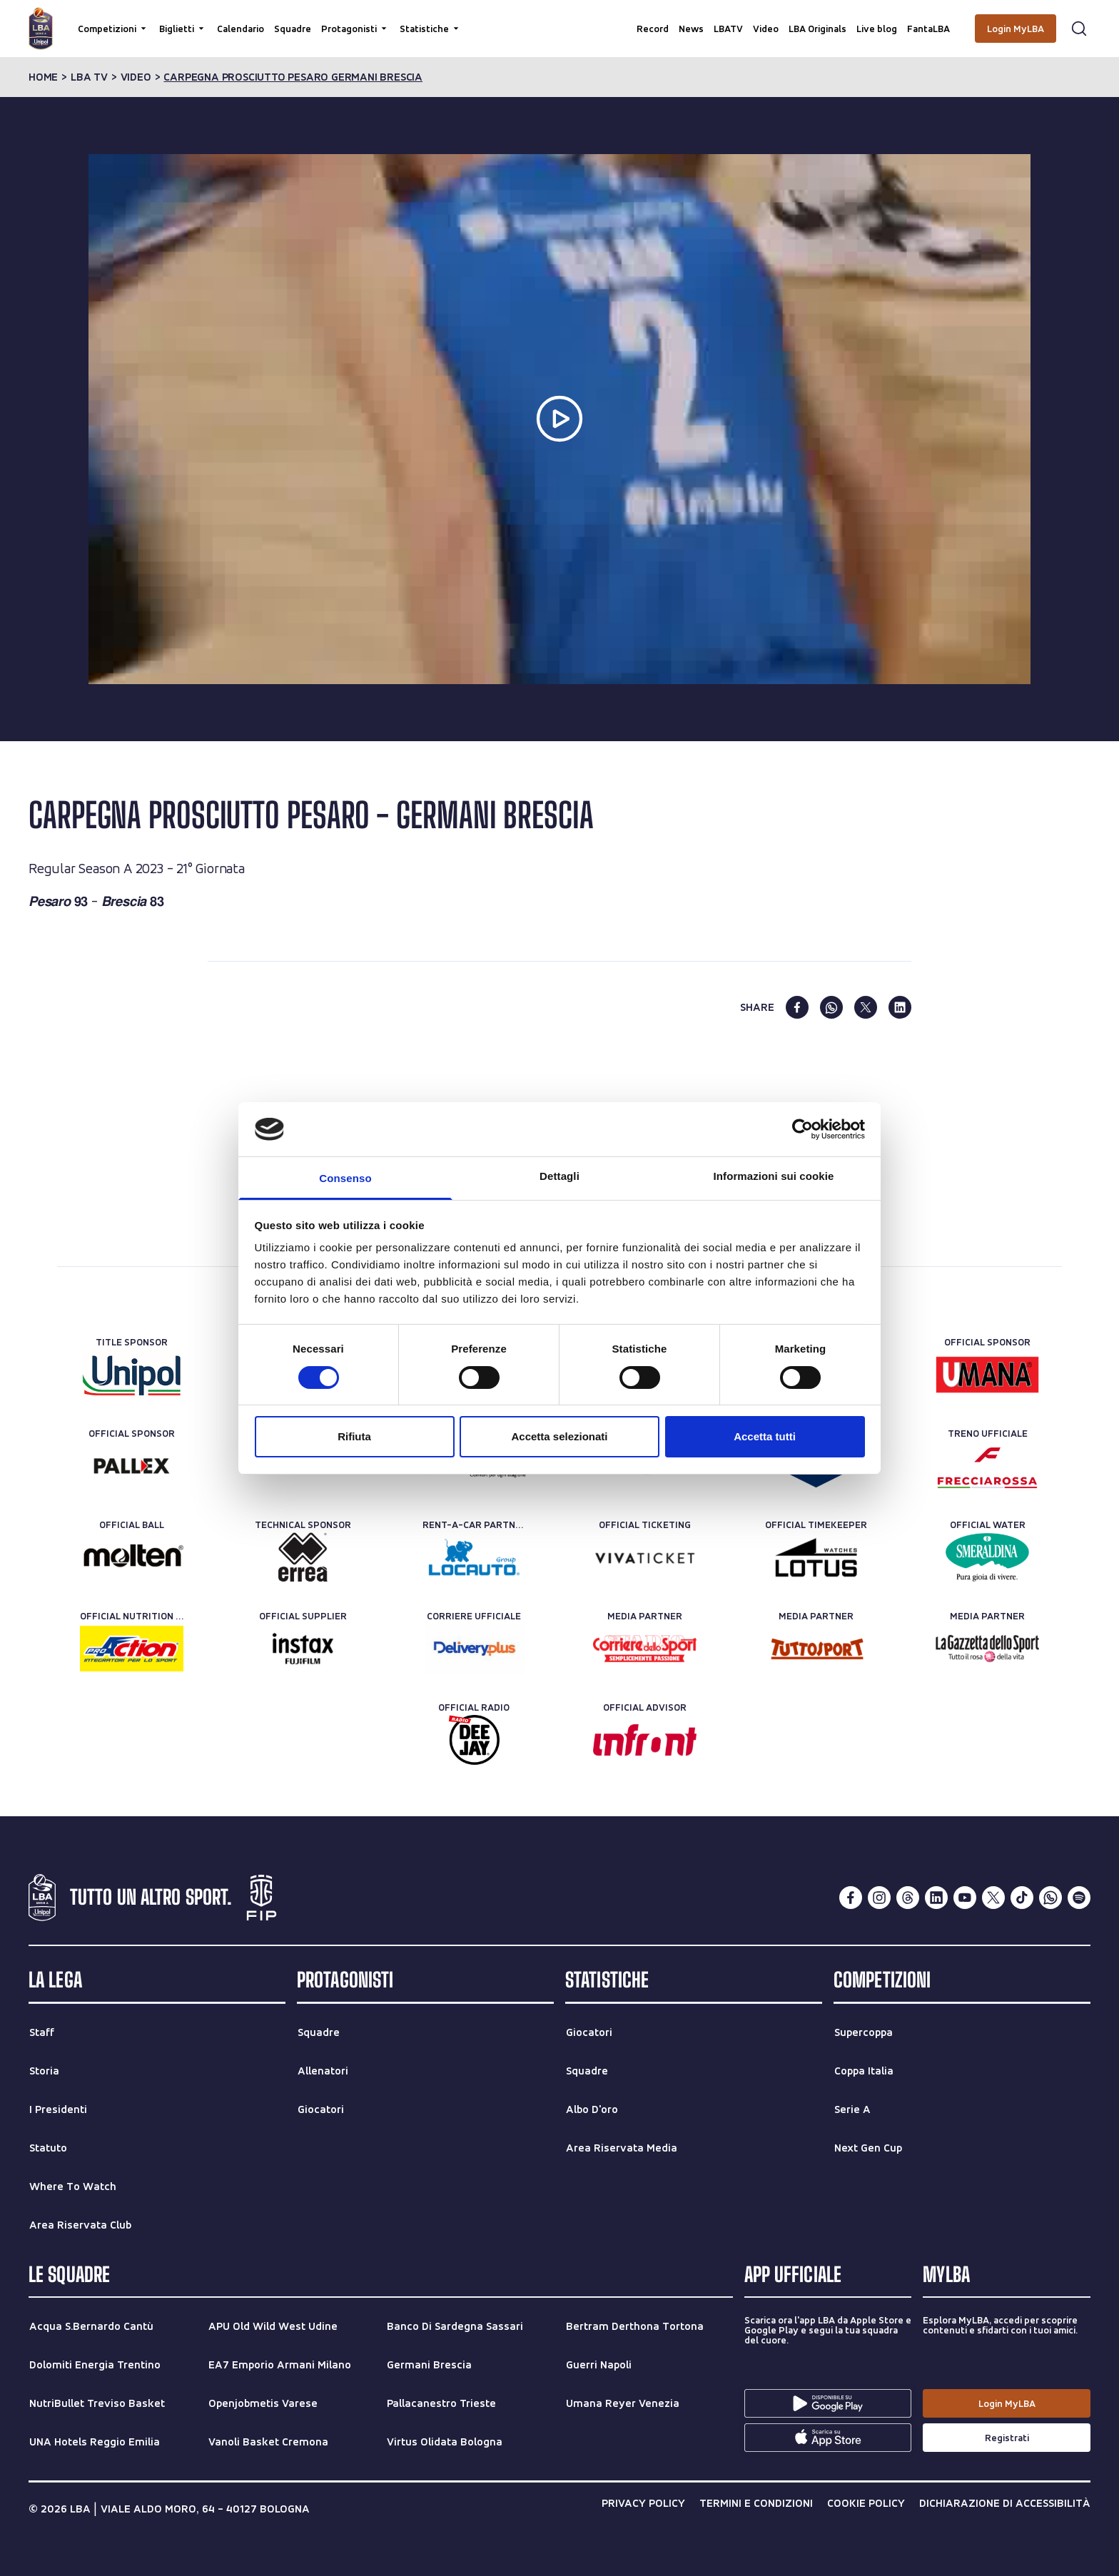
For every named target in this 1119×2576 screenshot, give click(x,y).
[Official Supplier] (303, 1649)
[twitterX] (993, 1897)
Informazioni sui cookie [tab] (774, 1176)
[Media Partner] (645, 1649)
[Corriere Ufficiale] (474, 1649)
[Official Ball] (131, 1557)
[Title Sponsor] (131, 1375)
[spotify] (1079, 1897)
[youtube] (964, 1897)
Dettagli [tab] (559, 1176)
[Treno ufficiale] (987, 1466)
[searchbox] (559, 18)
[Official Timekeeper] (816, 1557)
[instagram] (879, 1897)
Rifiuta (354, 1436)
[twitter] (865, 1007)
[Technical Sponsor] (303, 1557)
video (136, 77)
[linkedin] (899, 1007)
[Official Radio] (474, 1740)
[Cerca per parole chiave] (559, 18)
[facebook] (797, 1007)
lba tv (89, 77)
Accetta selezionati (559, 1436)
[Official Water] (987, 1557)
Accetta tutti (765, 1436)
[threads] (907, 1897)
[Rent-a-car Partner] (474, 1557)
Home (43, 77)
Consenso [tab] (345, 1178)
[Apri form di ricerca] (1079, 28)
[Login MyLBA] (1015, 28)
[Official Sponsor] (987, 1375)
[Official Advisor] (645, 1740)
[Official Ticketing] (645, 1557)
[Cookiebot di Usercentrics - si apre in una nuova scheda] (802, 1129)
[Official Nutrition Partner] (131, 1649)
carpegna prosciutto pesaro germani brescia (292, 77)
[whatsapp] (831, 1007)
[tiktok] (1022, 1897)
